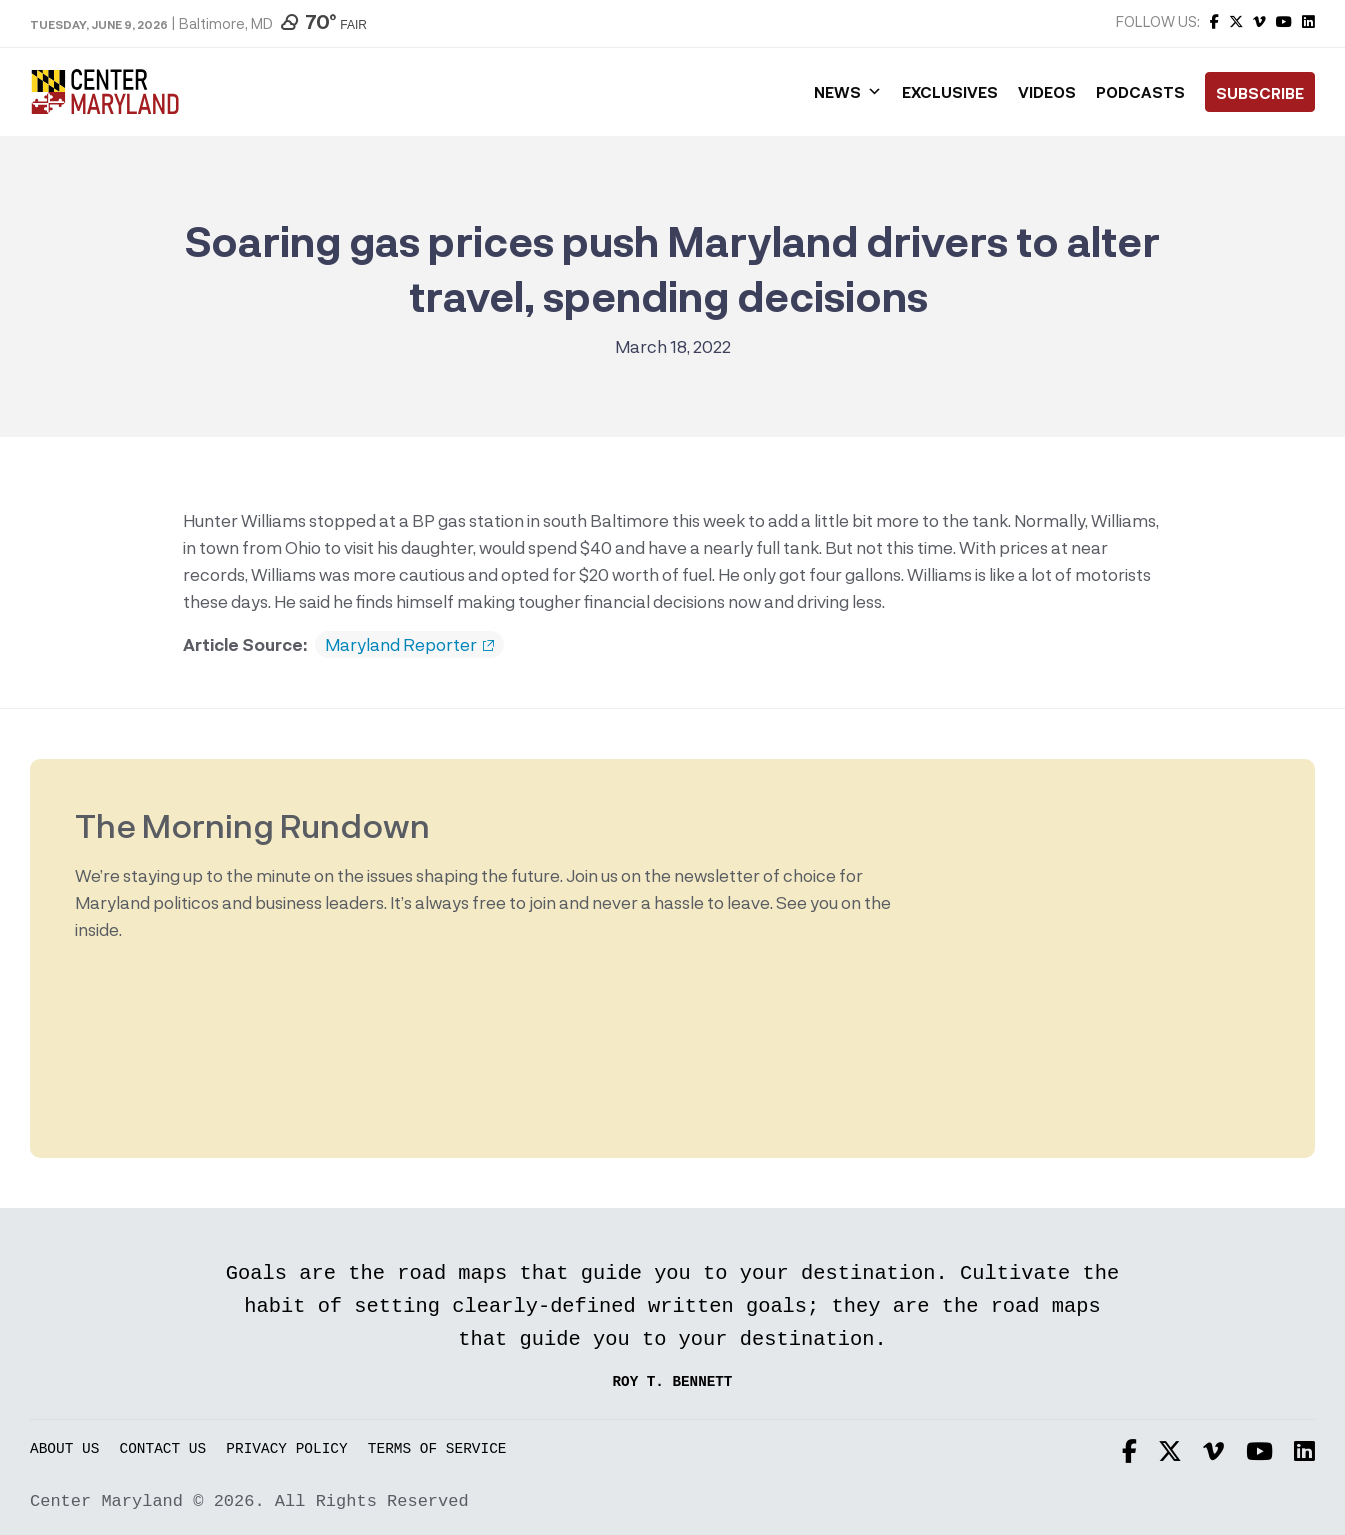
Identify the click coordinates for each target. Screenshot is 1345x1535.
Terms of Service (437, 1449)
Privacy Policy (286, 1449)
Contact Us (163, 1449)
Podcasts (1140, 92)
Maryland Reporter (409, 645)
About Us (64, 1449)
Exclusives (950, 92)
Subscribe (1260, 93)
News (848, 92)
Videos (1047, 92)
